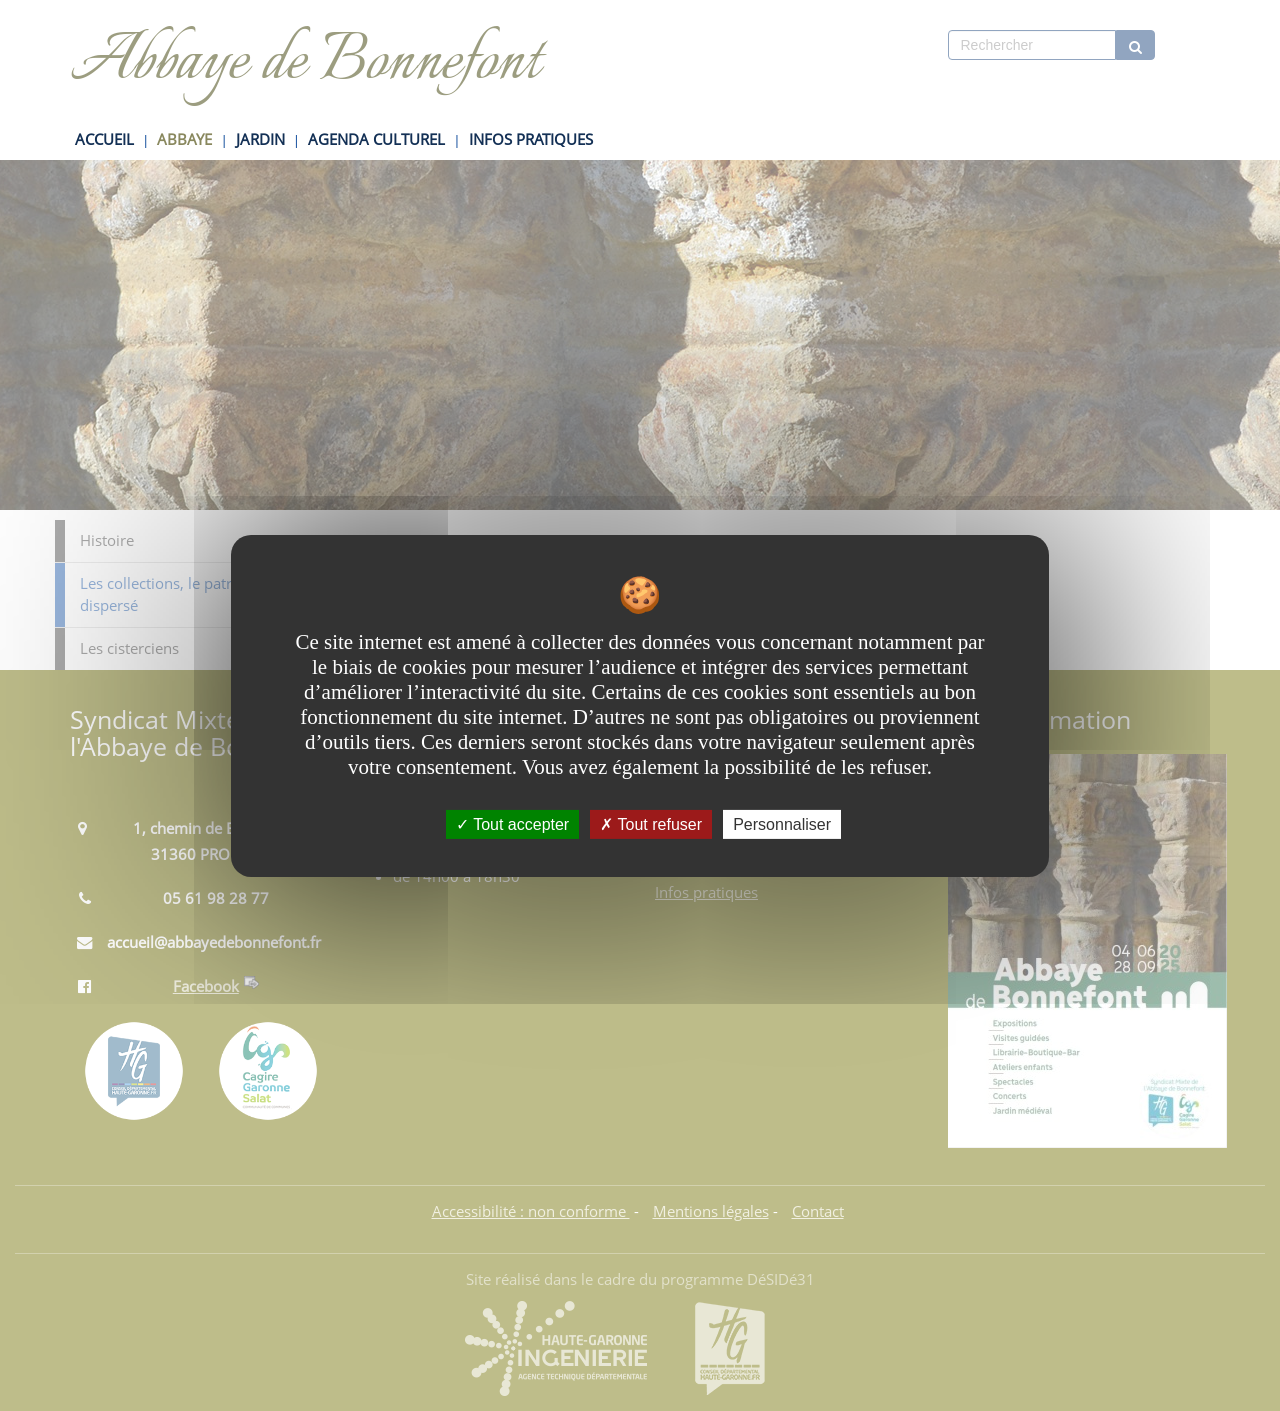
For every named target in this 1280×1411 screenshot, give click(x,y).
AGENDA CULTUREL (376, 139)
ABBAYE (184, 139)
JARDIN (260, 139)
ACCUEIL (104, 139)
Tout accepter (512, 823)
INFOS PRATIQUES (531, 139)
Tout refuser (651, 823)
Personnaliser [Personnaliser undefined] (782, 823)
